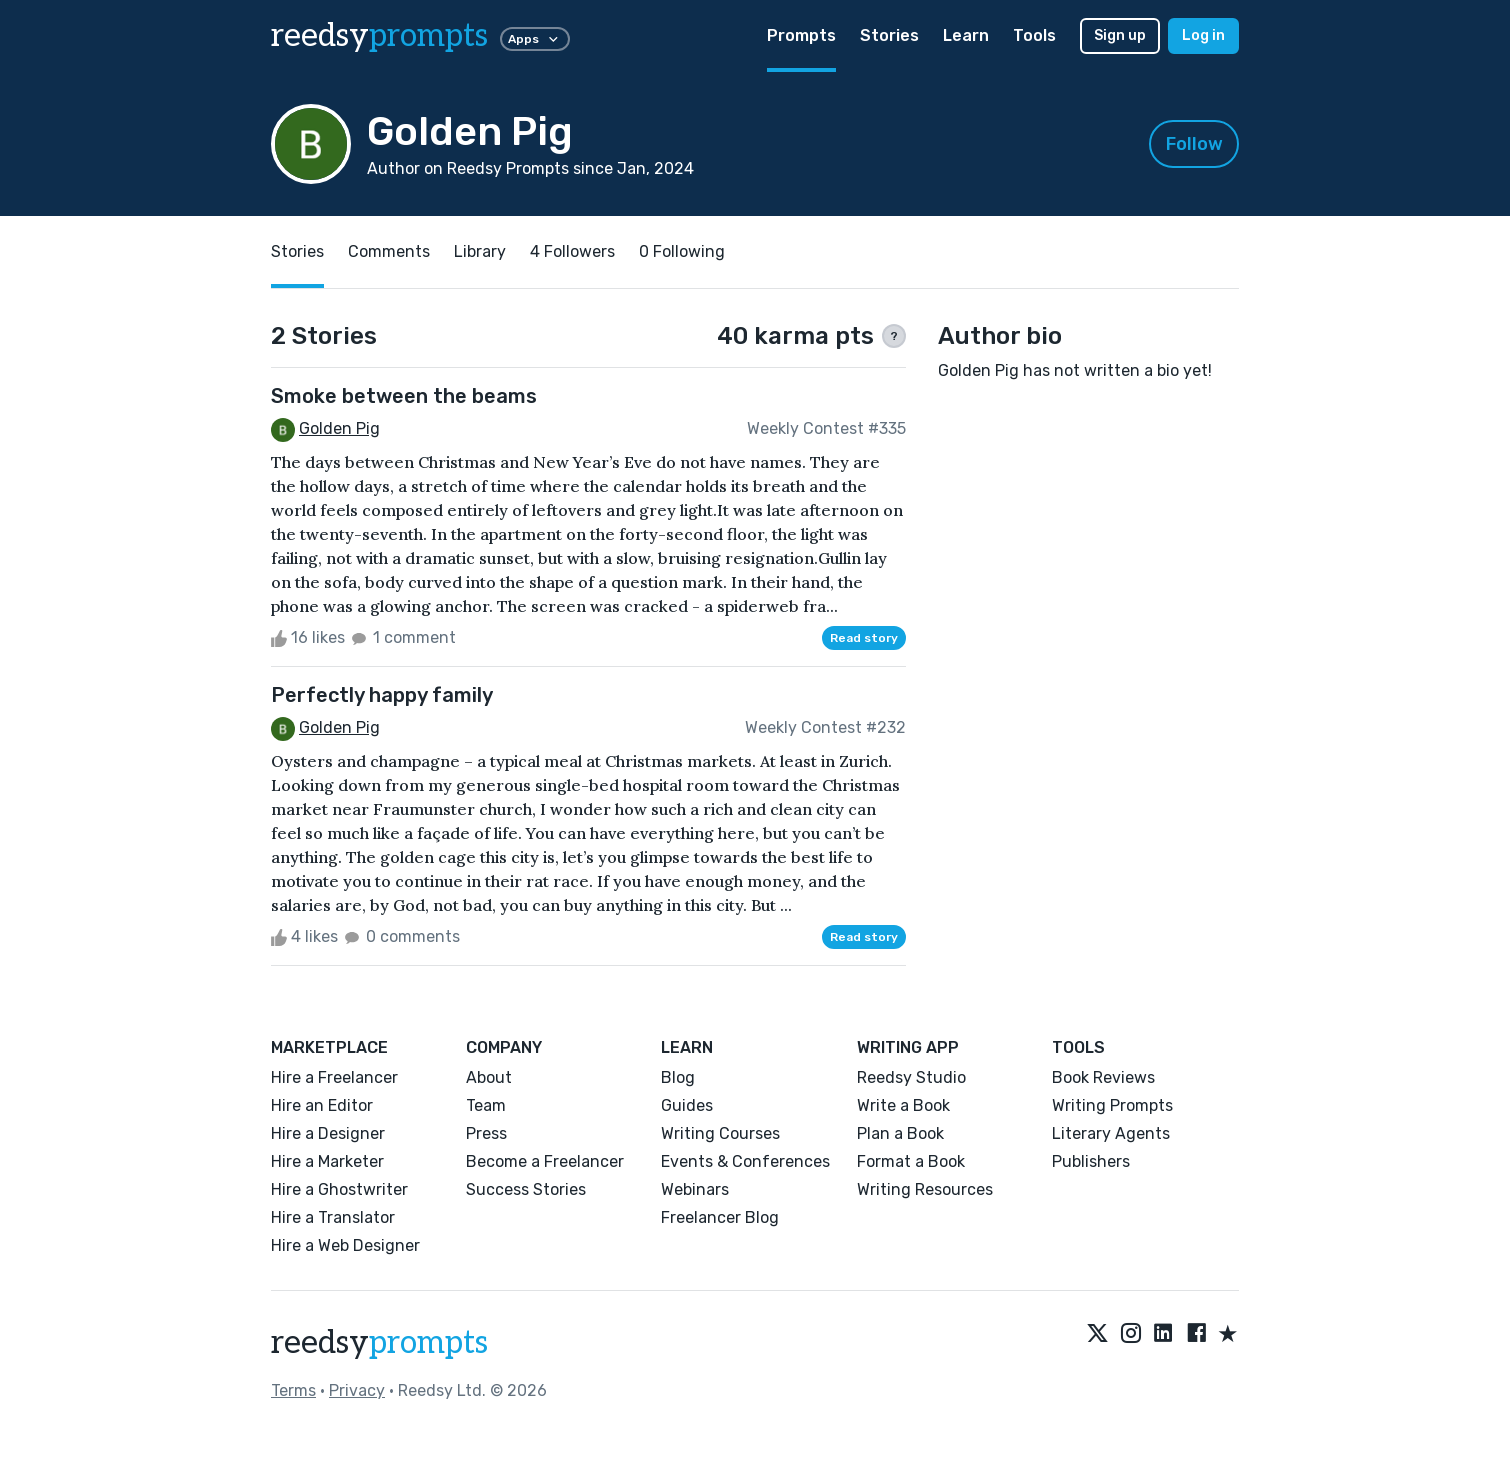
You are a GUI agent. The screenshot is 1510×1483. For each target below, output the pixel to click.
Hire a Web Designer (345, 1245)
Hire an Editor (322, 1105)
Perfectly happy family (382, 695)
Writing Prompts (1112, 1105)
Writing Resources (925, 1189)
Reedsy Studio (911, 1077)
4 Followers (572, 251)
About (489, 1077)
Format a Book (911, 1161)
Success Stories (526, 1189)
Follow (1194, 144)
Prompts (801, 35)
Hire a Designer (328, 1133)
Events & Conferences (745, 1161)
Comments (389, 251)
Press (486, 1133)
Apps (535, 39)
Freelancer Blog (720, 1217)
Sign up (1120, 35)
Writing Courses (720, 1133)
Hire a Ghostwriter (339, 1189)
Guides (687, 1105)
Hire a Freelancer (334, 1077)
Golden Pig (339, 428)
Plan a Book (900, 1133)
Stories (889, 35)
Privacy (357, 1390)
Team (486, 1105)
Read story (864, 638)
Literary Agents (1111, 1133)
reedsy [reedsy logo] (379, 36)
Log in (1203, 35)
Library (480, 251)
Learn (966, 35)
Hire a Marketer (327, 1161)
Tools (1034, 35)
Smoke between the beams (404, 396)
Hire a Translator (333, 1217)
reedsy (379, 1343)
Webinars (695, 1189)
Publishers (1091, 1161)
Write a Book (903, 1105)
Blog (678, 1077)
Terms (293, 1390)
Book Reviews (1103, 1077)
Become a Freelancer (545, 1161)
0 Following (682, 251)
